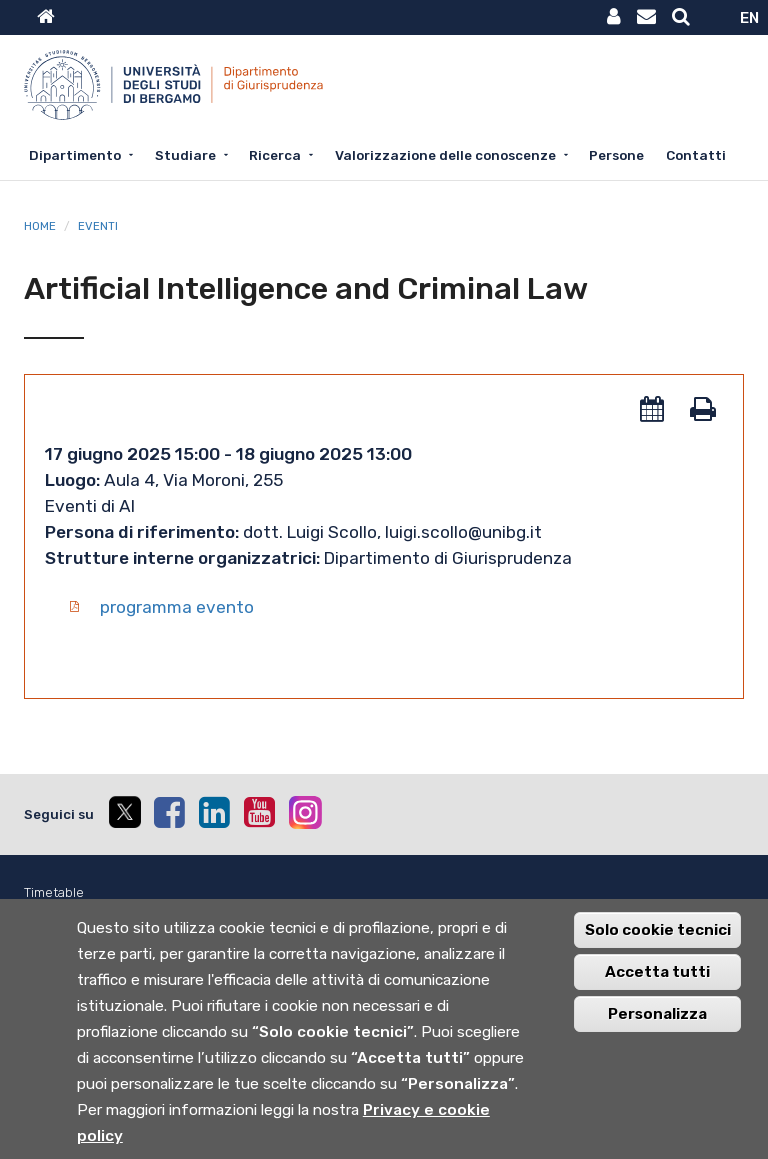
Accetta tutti (657, 989)
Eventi (98, 226)
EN (749, 18)
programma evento (177, 607)
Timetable (54, 892)
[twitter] (124, 814)
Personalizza (657, 1031)
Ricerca (275, 155)
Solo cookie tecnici (658, 947)
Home (40, 226)
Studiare (185, 155)
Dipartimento (75, 155)
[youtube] (259, 812)
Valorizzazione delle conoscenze (445, 155)
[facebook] (169, 812)
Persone (616, 155)
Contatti (696, 155)
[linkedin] (214, 812)
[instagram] (305, 812)
